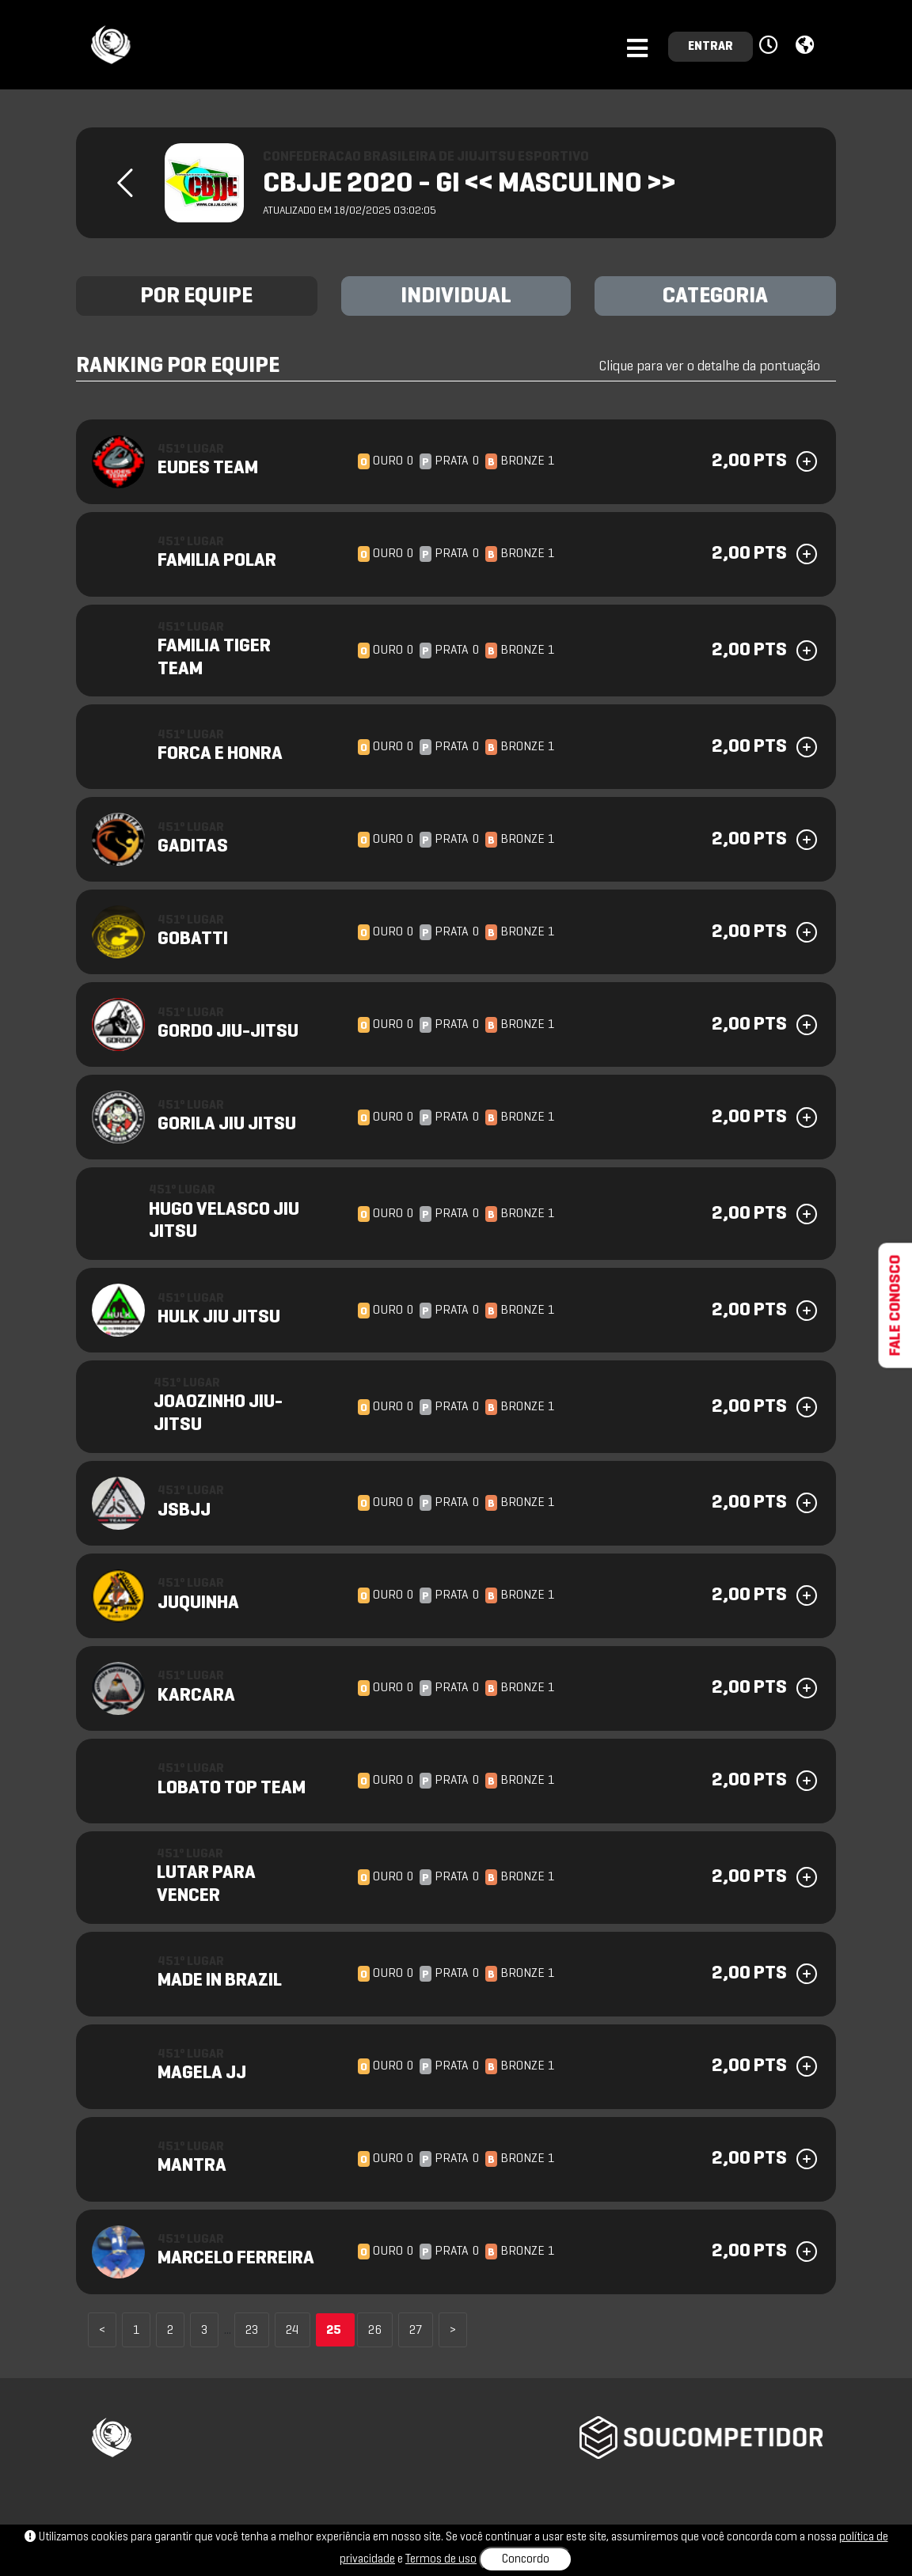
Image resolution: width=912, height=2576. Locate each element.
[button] (770, 45)
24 (292, 2330)
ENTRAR (710, 46)
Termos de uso (441, 2559)
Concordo (525, 2559)
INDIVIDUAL (456, 296)
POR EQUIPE (196, 296)
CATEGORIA (715, 296)
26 (375, 2330)
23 (251, 2330)
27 (415, 2330)
